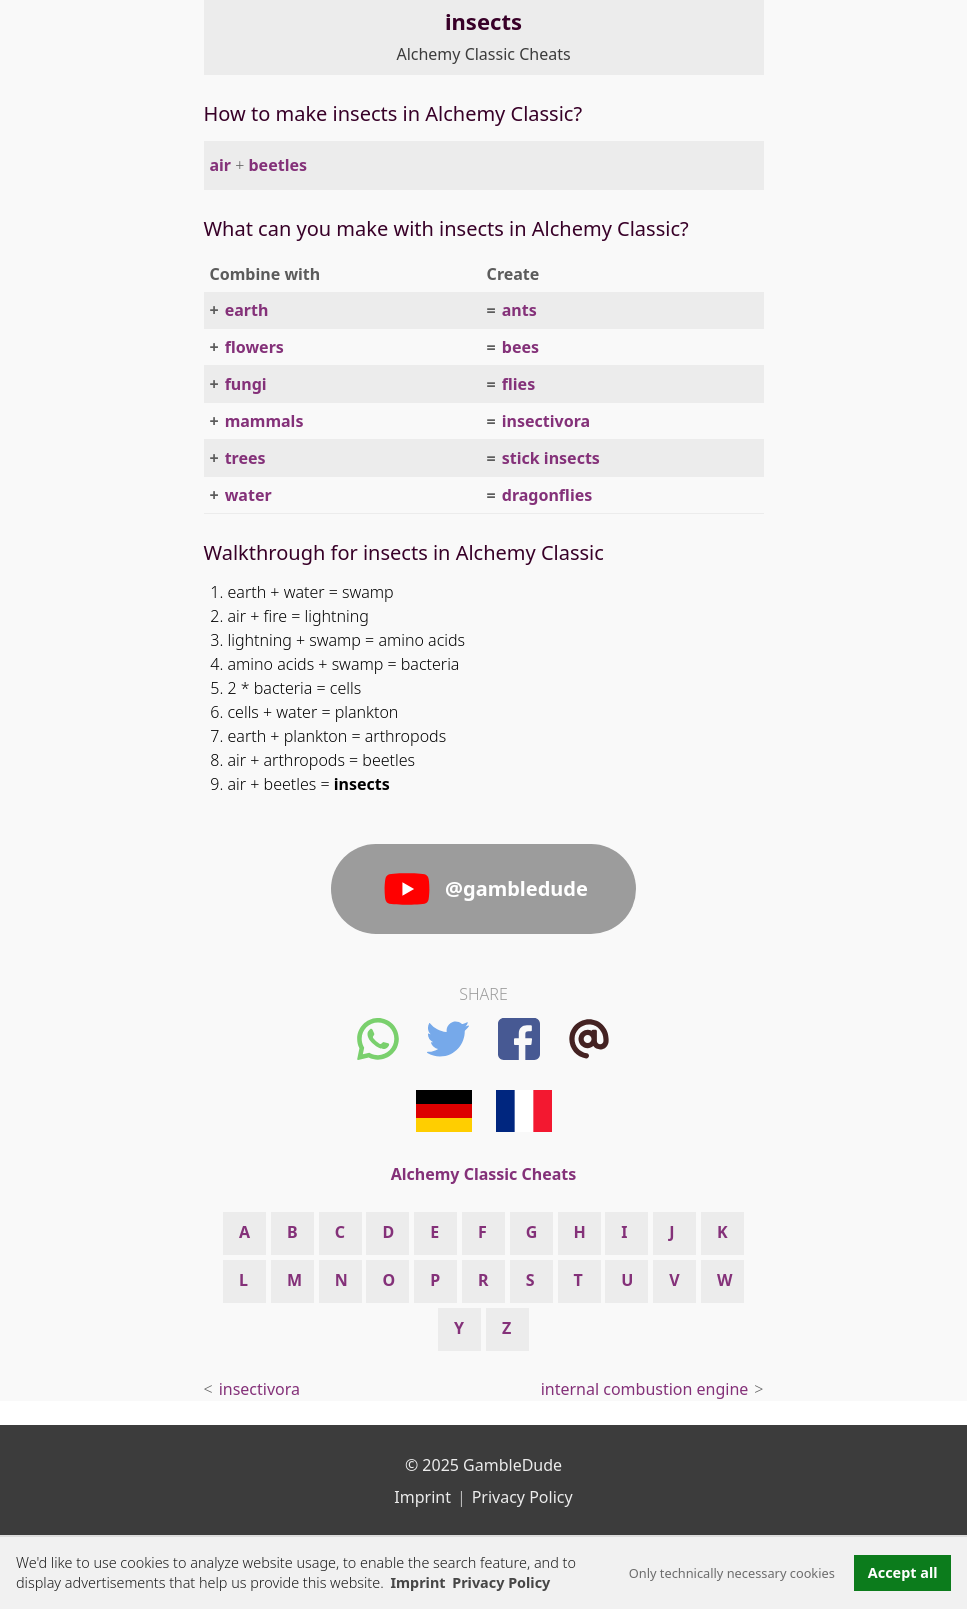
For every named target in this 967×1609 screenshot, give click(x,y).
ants (519, 310)
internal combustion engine (645, 1389)
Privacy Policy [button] (501, 1582)
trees (245, 458)
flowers (254, 347)
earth (247, 310)
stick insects (551, 458)
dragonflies (547, 495)
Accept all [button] (903, 1572)
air (221, 165)
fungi (246, 384)
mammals (264, 421)
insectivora (546, 421)
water (248, 495)
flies (518, 384)
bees (520, 347)
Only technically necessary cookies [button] (732, 1573)
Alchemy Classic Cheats (483, 54)
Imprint (417, 1582)
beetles (278, 165)
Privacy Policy (522, 1497)
